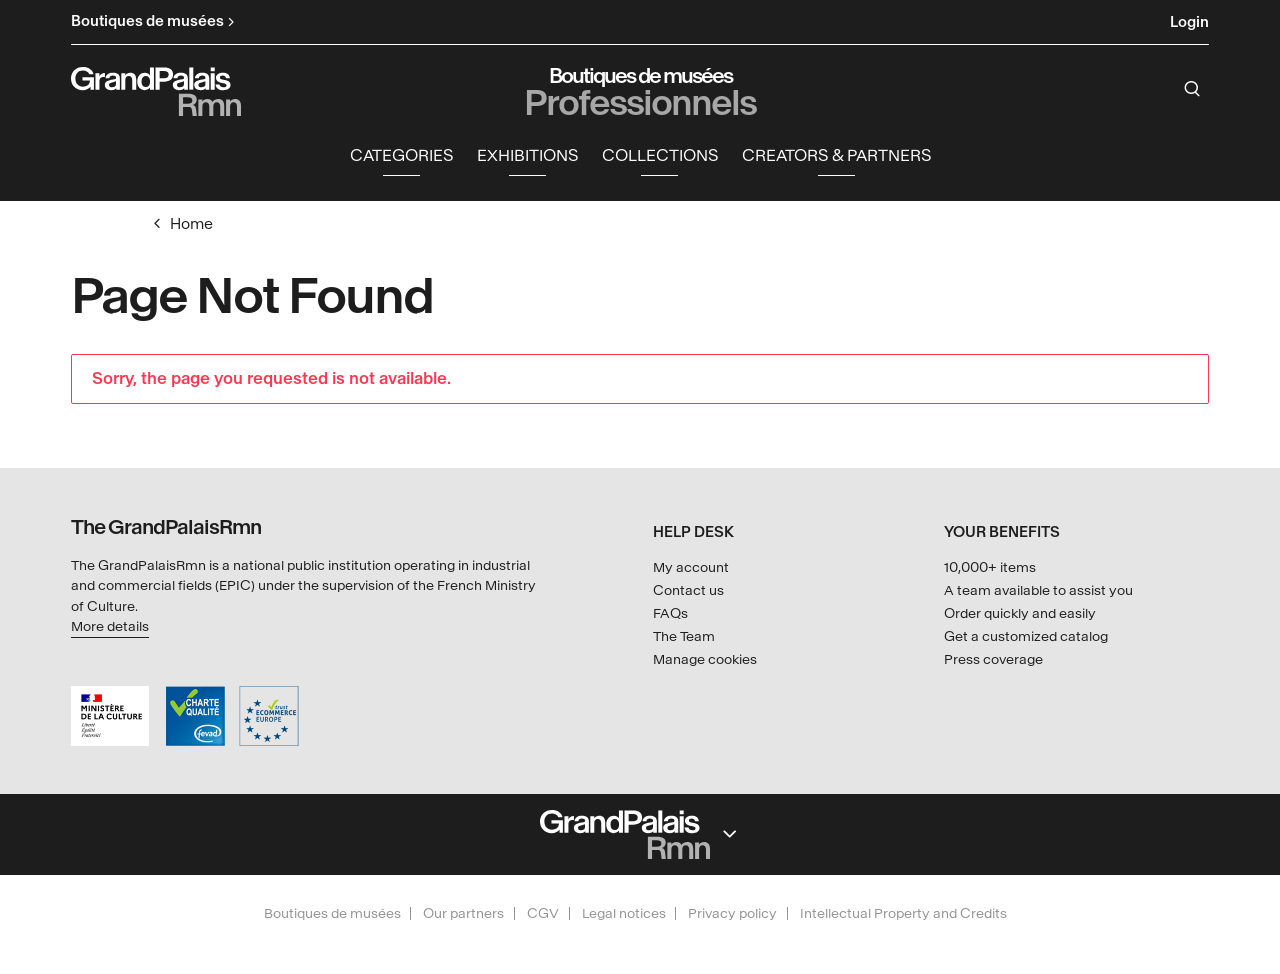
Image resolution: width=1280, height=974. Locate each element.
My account (691, 567)
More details (110, 626)
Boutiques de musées (332, 913)
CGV (543, 913)
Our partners (463, 913)
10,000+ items (990, 567)
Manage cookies (705, 659)
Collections (660, 155)
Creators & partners (836, 155)
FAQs (670, 613)
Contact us (688, 590)
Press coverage (993, 659)
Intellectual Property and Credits (903, 913)
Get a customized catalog (1026, 636)
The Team (684, 636)
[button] (401, 156)
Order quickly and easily (1020, 613)
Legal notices (624, 913)
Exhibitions (527, 155)
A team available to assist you (1038, 590)
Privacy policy (732, 913)
